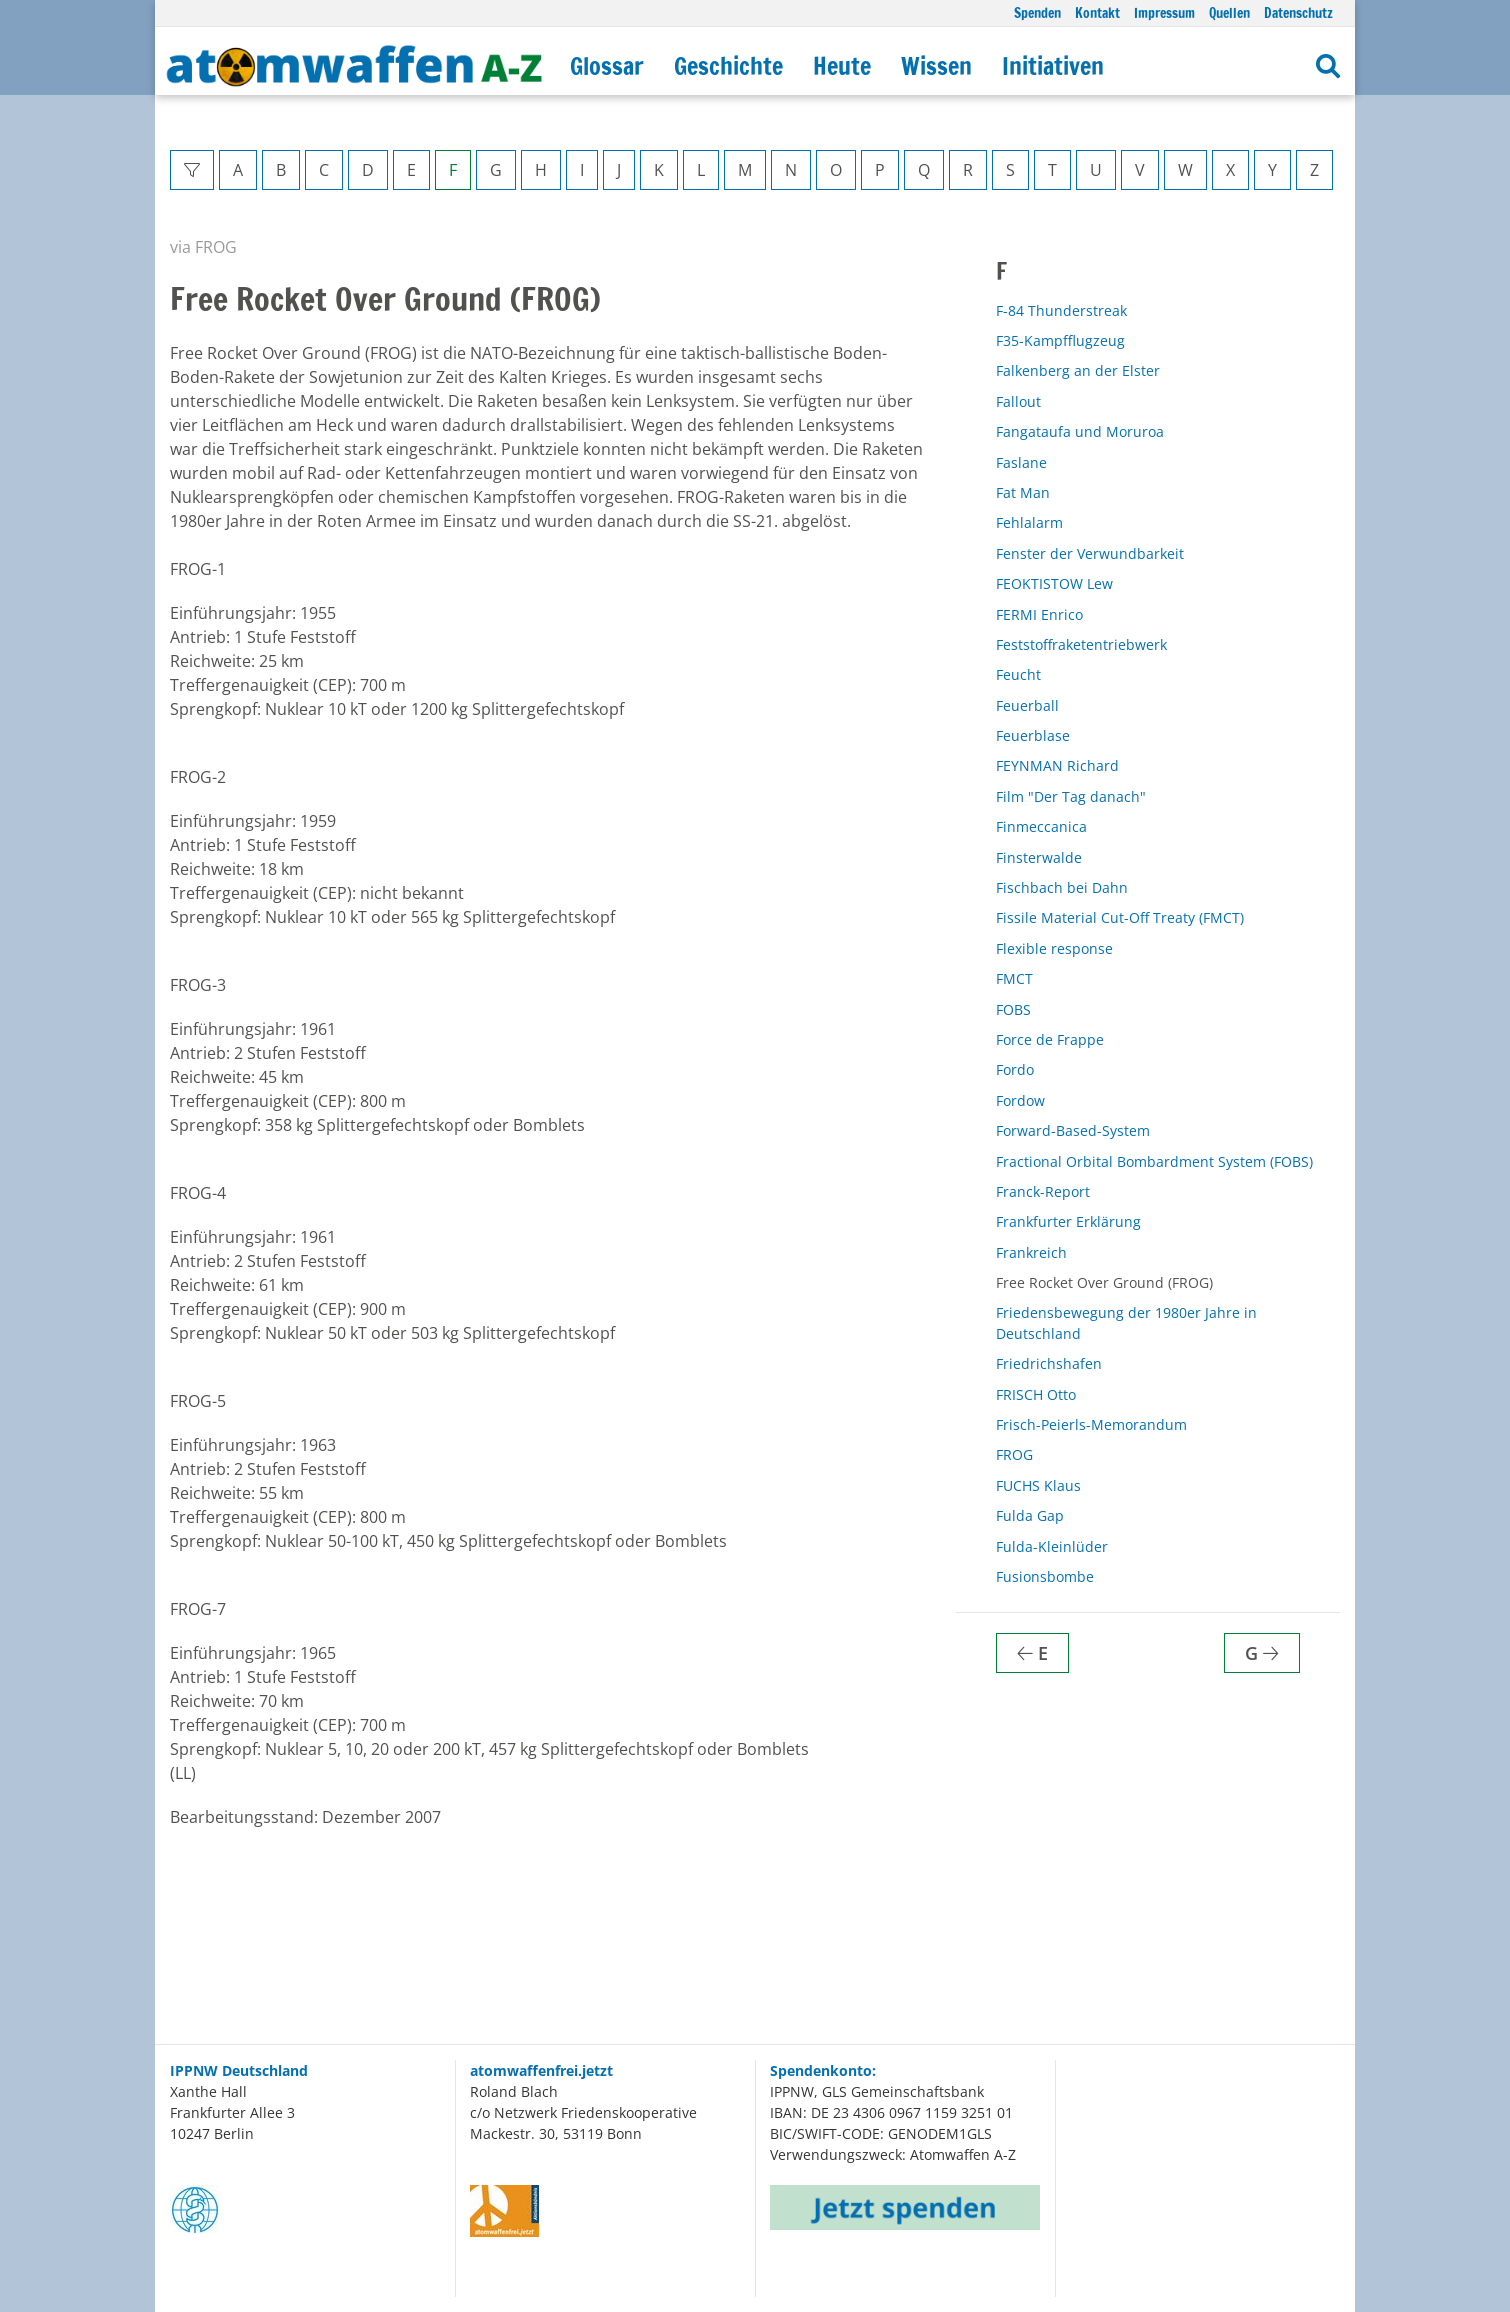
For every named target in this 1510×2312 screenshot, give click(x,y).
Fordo (1015, 1069)
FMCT (1014, 978)
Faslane (1021, 462)
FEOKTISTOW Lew (1054, 583)
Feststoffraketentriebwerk (1081, 644)
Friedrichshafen (1049, 1363)
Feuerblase (1033, 735)
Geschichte (728, 66)
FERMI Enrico (1039, 614)
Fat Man (1023, 492)
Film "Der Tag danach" (1071, 796)
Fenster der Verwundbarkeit (1090, 553)
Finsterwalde (1039, 857)
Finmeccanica (1041, 826)
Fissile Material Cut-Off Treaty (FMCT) (1120, 917)
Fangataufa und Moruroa (1080, 431)
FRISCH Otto (1036, 1394)
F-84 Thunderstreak (1061, 310)
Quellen (1229, 12)
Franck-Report (1043, 1191)
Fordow (1020, 1100)
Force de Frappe (1050, 1039)
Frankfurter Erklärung (1068, 1221)
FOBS (1013, 1009)
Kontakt (1097, 12)
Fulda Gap (1030, 1515)
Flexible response (1054, 948)
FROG (1014, 1454)
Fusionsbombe (1045, 1576)
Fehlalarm (1029, 522)
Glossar (607, 66)
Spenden (1037, 12)
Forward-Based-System (1073, 1130)
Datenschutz (1298, 12)
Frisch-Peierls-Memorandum (1091, 1424)
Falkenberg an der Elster (1078, 370)
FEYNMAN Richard (1057, 765)
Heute (842, 66)
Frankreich (1031, 1252)
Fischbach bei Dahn (1062, 887)
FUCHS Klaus (1038, 1485)
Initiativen (1053, 66)
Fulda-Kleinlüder (1052, 1546)
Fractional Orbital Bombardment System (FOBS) (1154, 1161)
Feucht (1018, 674)
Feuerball (1027, 705)
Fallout (1018, 401)
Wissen (936, 66)
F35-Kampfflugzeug (1060, 340)
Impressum (1164, 12)
